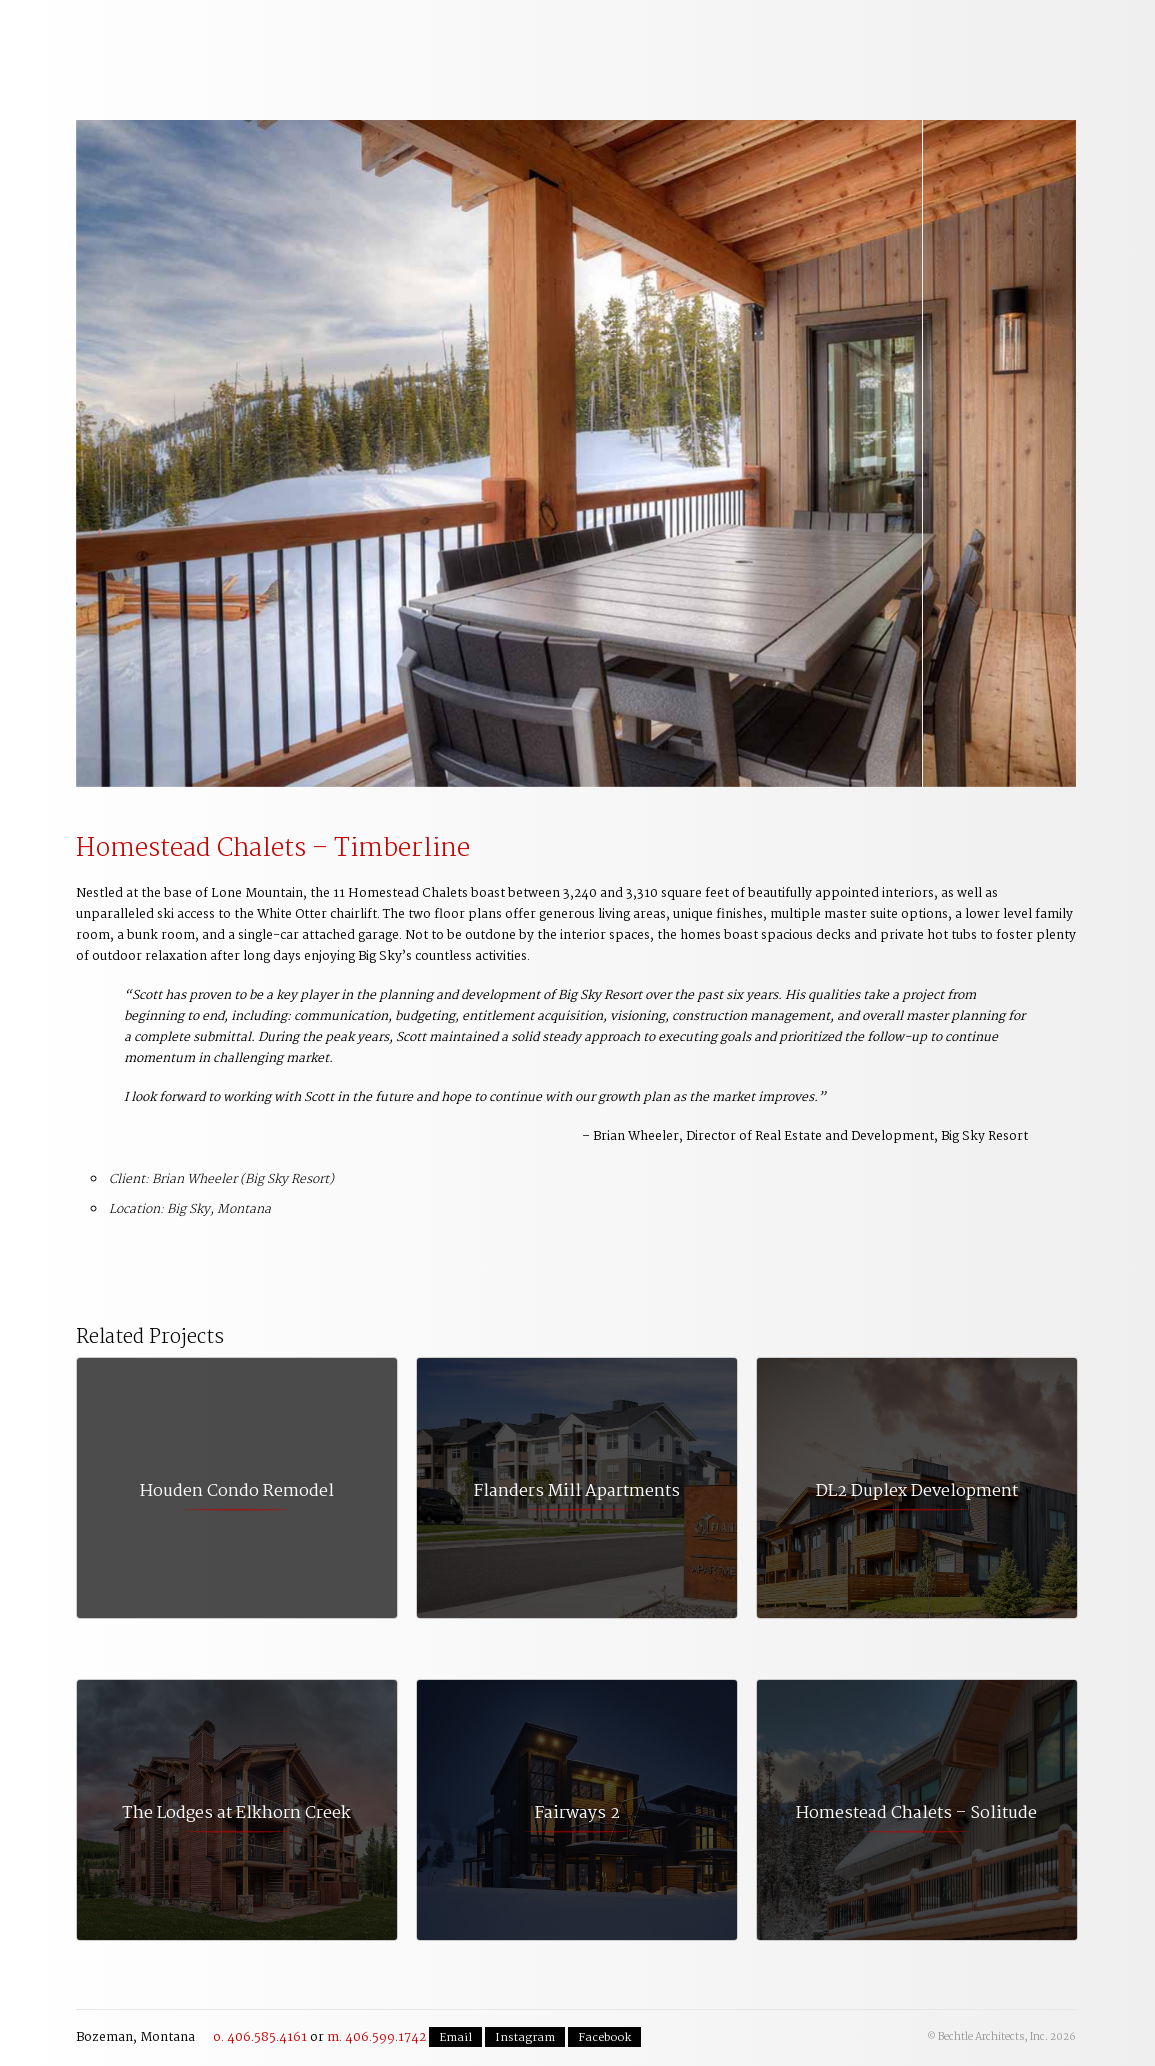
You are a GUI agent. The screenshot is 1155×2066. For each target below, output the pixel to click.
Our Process (318, 41)
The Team (806, 41)
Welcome (195, 41)
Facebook (604, 2038)
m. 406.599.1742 (376, 2037)
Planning (440, 41)
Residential (684, 41)
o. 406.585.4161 (260, 2037)
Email (455, 2038)
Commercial (562, 41)
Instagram (525, 2038)
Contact (1022, 33)
